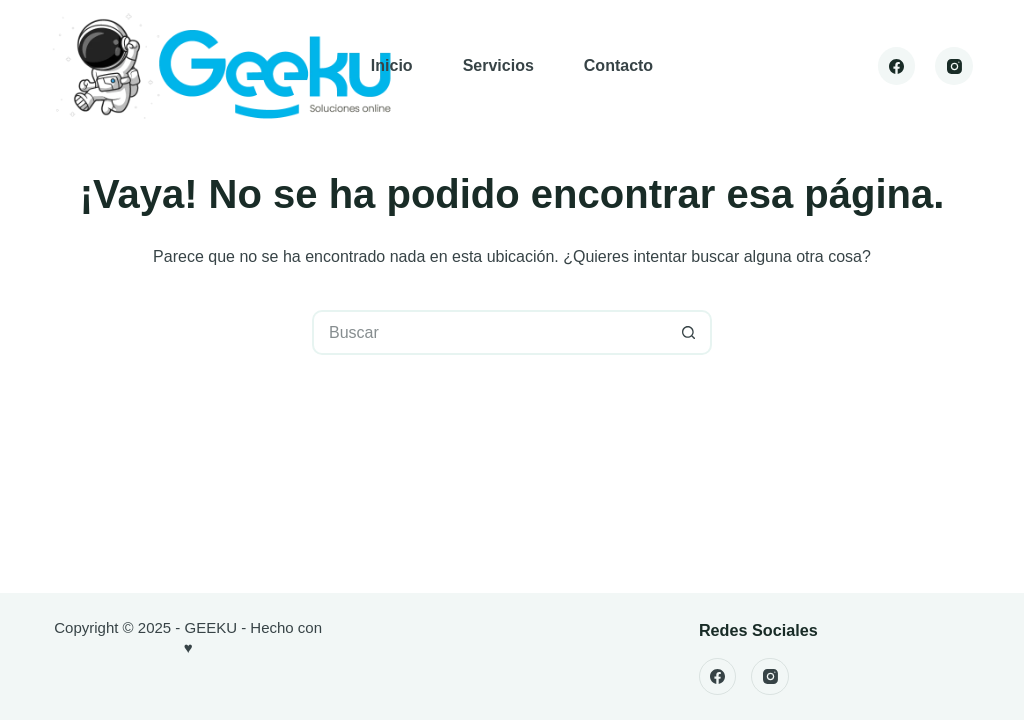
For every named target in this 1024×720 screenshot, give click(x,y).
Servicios (498, 65)
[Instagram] (954, 66)
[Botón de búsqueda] (689, 332)
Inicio (392, 65)
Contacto (618, 65)
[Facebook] (897, 66)
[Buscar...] (489, 332)
